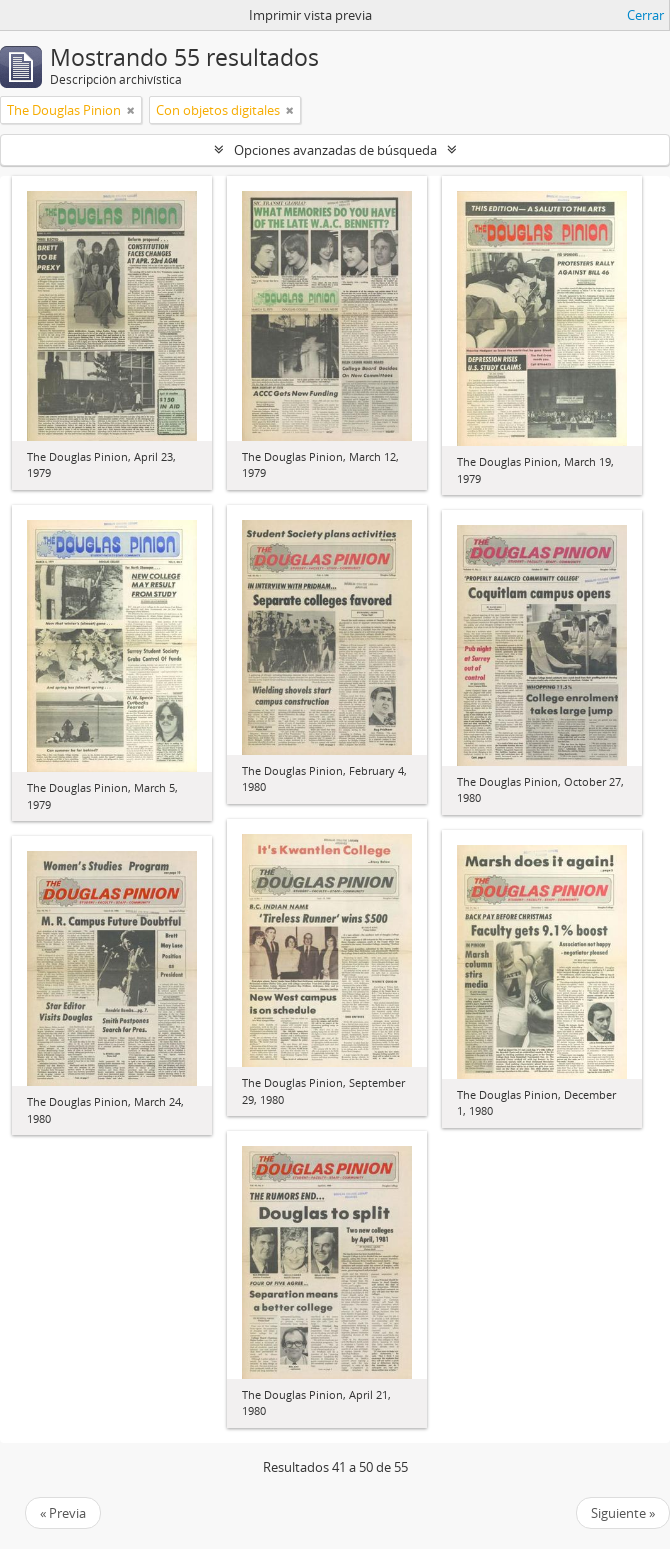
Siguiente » (623, 1513)
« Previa (63, 1513)
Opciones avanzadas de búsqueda (335, 150)
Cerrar (645, 15)
